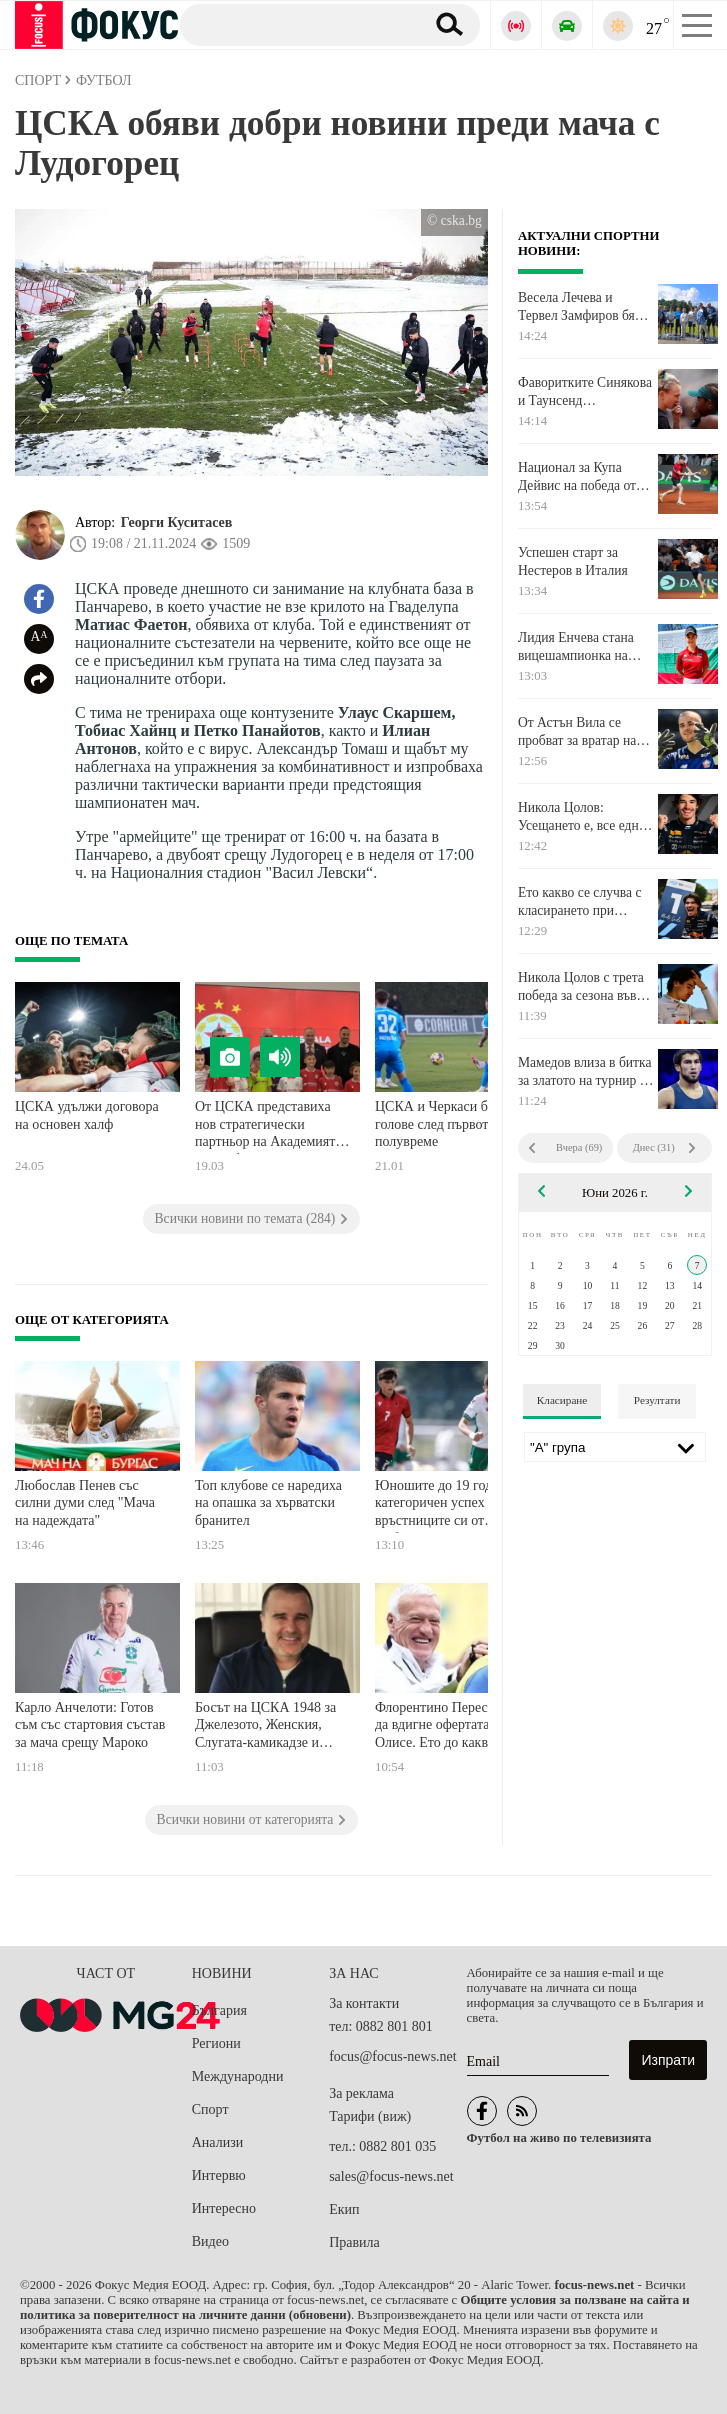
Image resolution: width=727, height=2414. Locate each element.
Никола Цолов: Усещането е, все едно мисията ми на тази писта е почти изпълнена (582, 817)
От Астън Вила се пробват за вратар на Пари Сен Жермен (577, 732)
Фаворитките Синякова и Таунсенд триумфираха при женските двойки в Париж (585, 392)
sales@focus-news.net (391, 2176)
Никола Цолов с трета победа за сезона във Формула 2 (581, 987)
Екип (344, 2209)
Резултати (657, 1400)
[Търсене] (294, 24)
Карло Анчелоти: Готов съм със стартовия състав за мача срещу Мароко (90, 1725)
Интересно (224, 2208)
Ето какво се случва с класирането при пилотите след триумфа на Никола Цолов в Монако (586, 902)
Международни (238, 2076)
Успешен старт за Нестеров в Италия (573, 561)
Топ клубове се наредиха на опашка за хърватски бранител (268, 1503)
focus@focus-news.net (393, 2056)
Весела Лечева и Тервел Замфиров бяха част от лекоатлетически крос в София (586, 307)
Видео (210, 2241)
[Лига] (615, 1447)
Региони (216, 2043)
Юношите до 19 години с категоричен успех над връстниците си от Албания (449, 1505)
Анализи (217, 2142)
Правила (354, 2242)
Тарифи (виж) (370, 2116)
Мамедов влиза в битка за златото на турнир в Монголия (585, 1072)
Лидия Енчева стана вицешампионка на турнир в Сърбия (576, 647)
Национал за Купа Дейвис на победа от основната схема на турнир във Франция (577, 477)
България (219, 2010)
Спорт (210, 2109)
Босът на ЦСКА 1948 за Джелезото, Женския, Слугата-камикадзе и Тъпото (265, 1727)
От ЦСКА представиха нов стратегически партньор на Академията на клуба (268, 1126)
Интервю (219, 2175)
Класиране (562, 1400)
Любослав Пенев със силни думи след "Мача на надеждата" (85, 1503)
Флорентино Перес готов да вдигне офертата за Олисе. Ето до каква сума (450, 1725)
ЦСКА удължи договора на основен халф (87, 1115)
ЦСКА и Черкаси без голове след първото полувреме (437, 1124)
